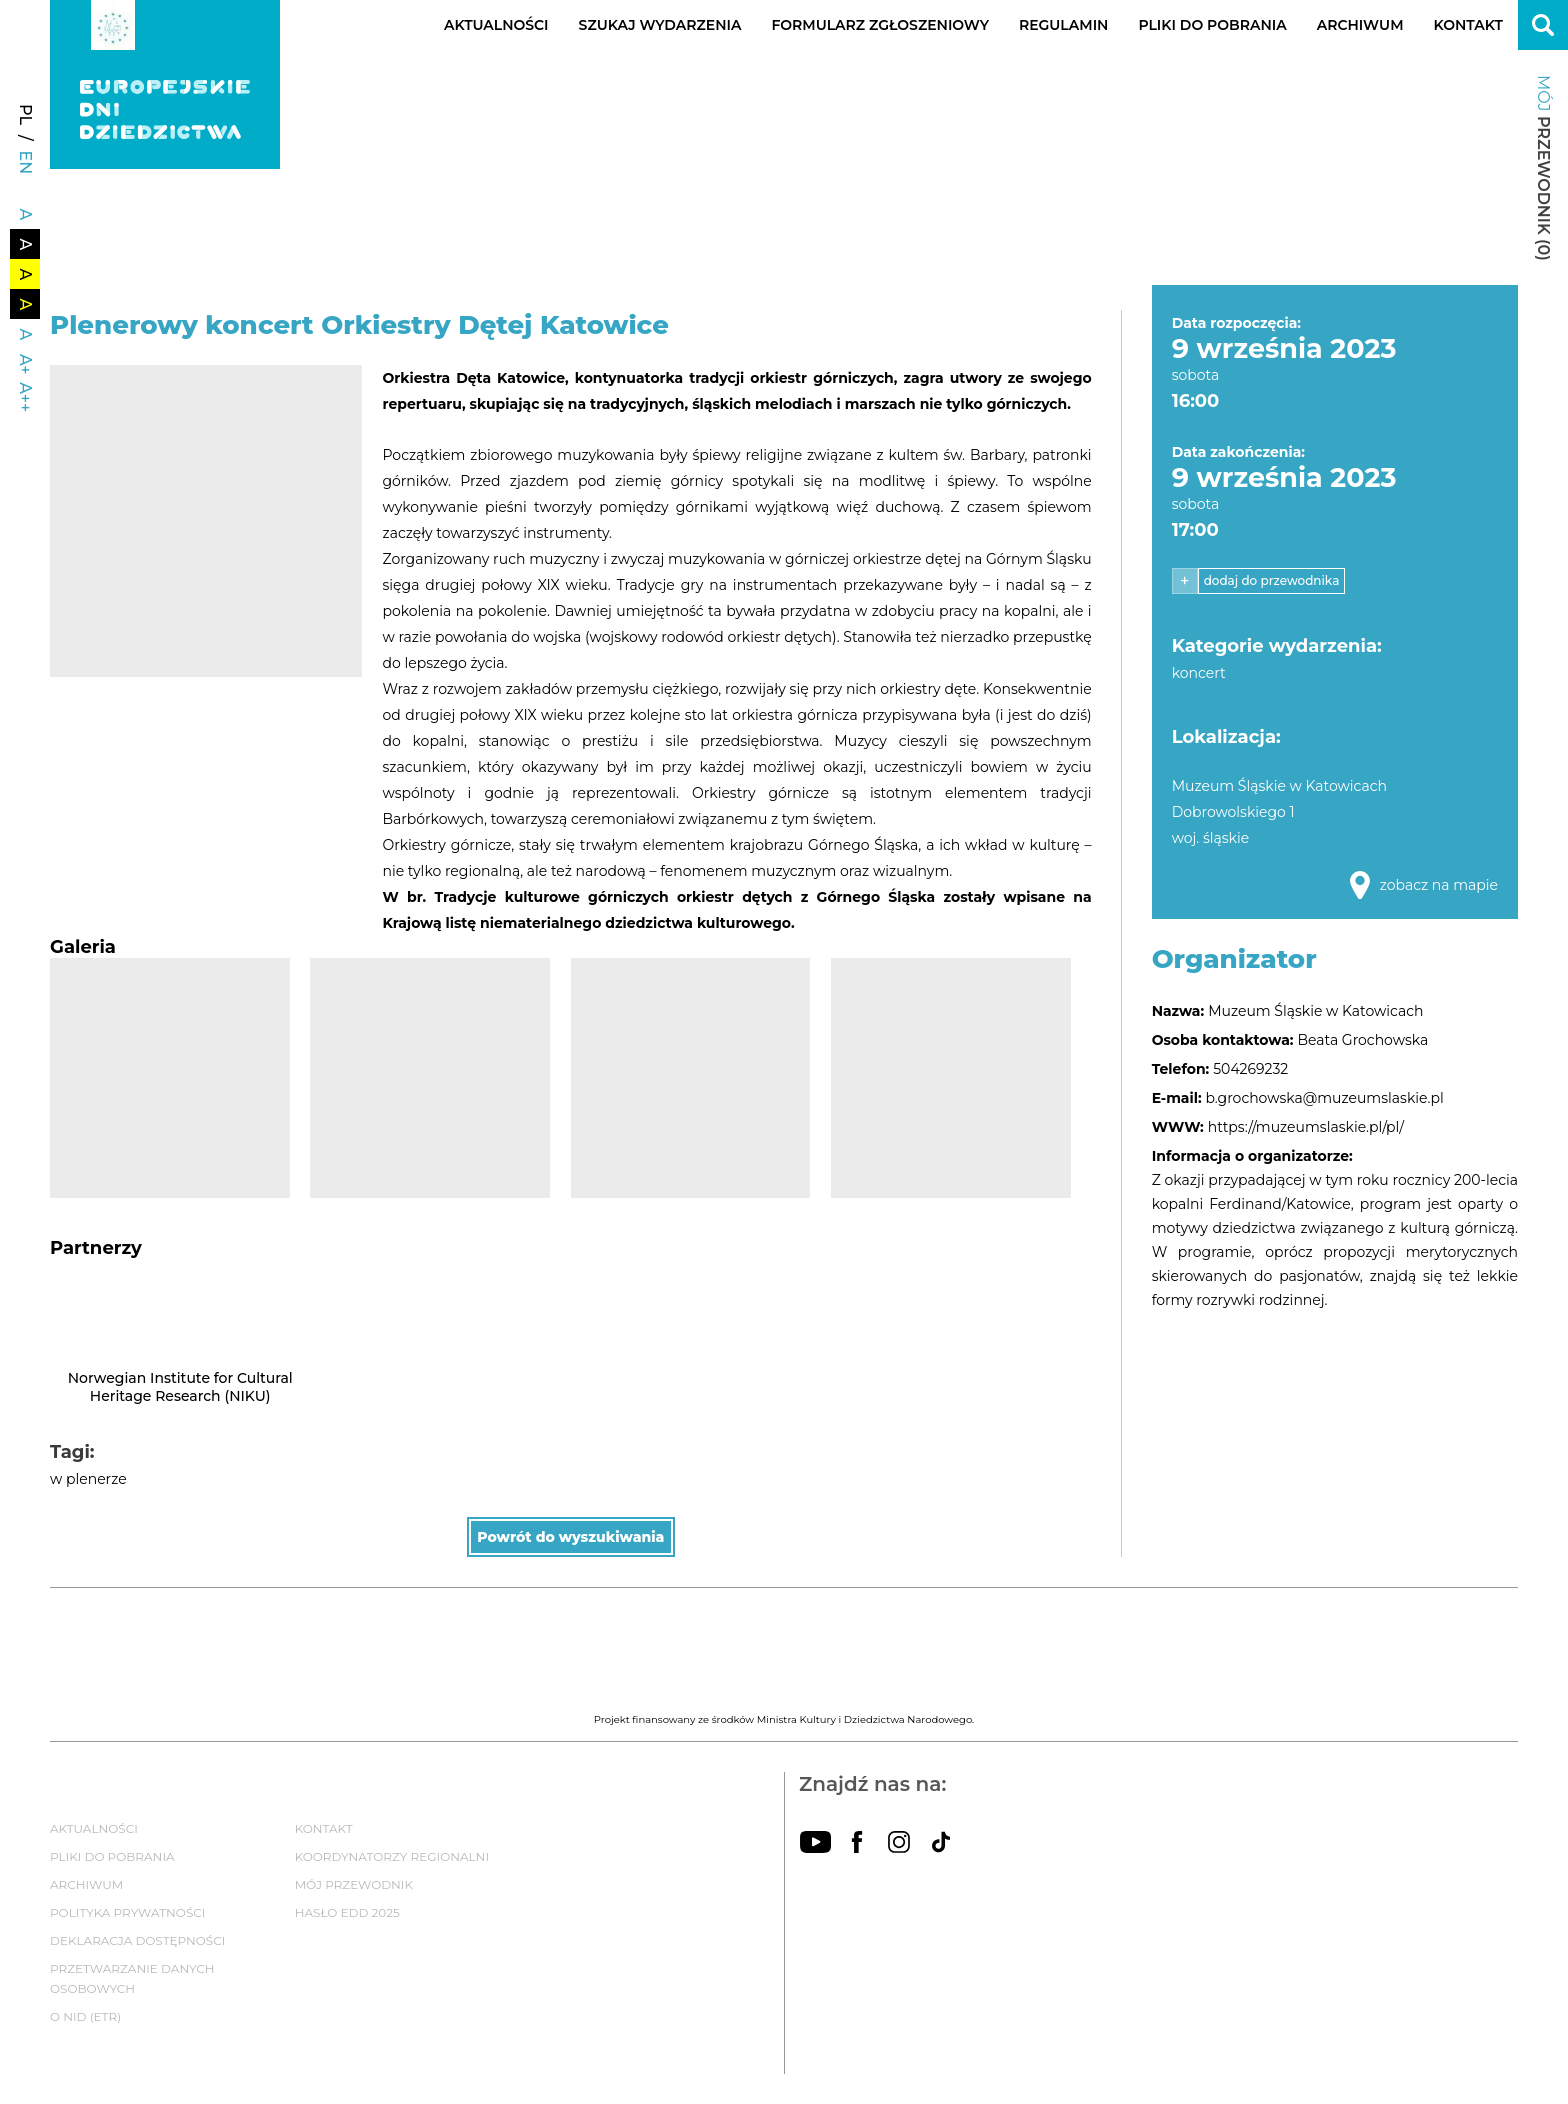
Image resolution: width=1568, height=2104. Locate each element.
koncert (1199, 673)
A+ (25, 364)
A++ (25, 397)
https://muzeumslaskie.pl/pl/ (1306, 1127)
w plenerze (88, 1479)
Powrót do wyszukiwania (570, 1537)
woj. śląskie (1211, 838)
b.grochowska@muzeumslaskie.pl (1325, 1098)
